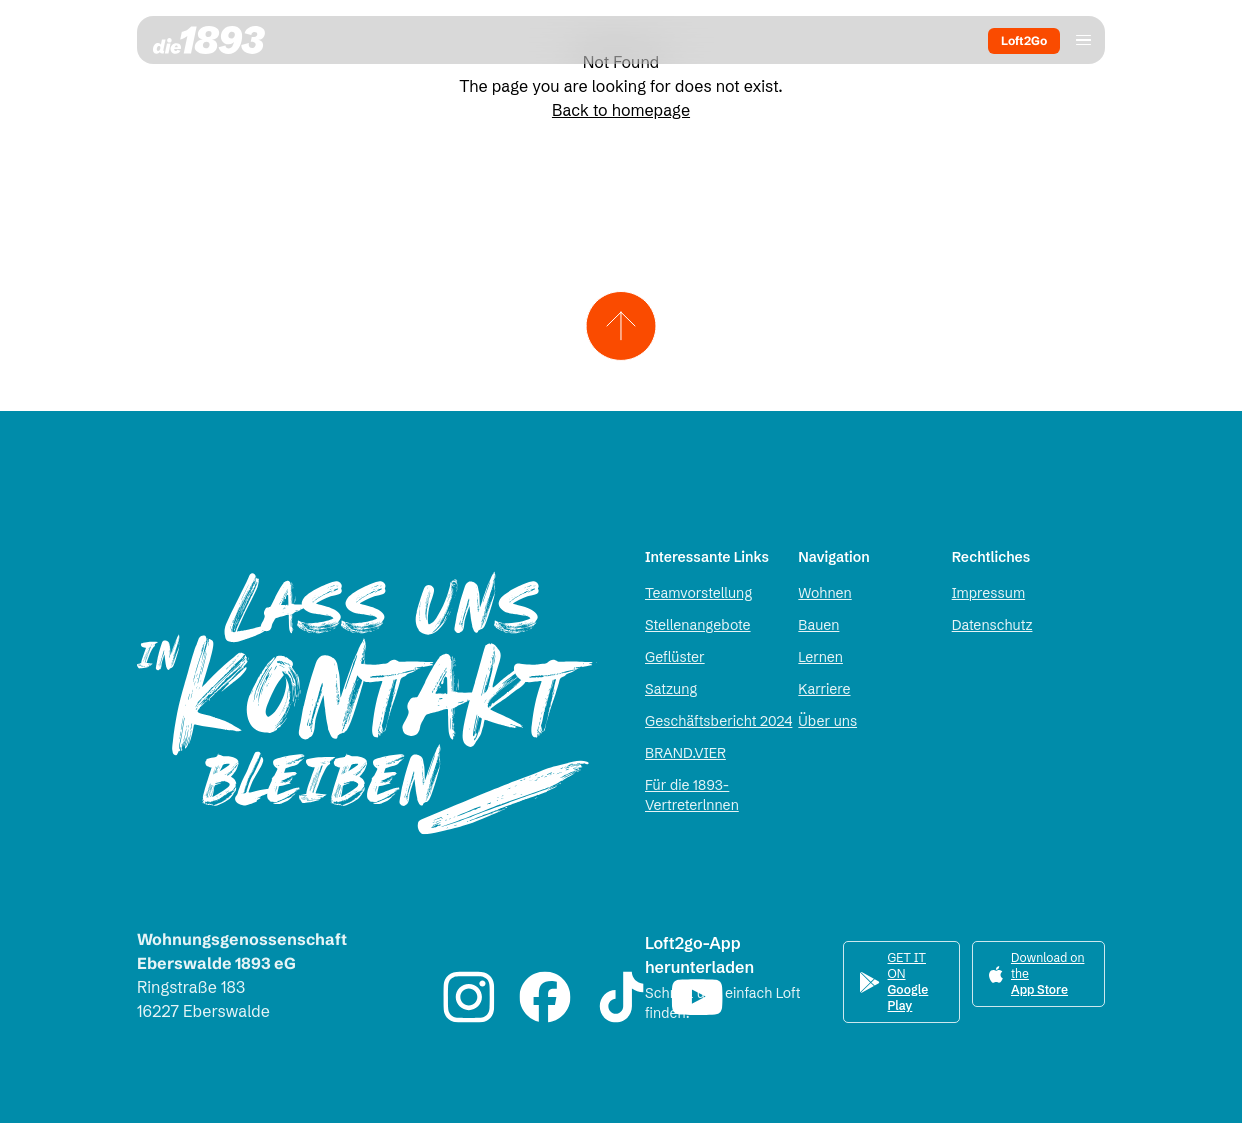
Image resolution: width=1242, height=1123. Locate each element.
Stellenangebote (698, 625)
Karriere (824, 689)
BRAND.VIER (685, 753)
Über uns (827, 721)
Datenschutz (992, 625)
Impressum (988, 593)
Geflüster (675, 657)
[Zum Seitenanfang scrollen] (621, 326)
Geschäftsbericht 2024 (718, 721)
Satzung (671, 689)
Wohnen (824, 593)
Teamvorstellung (698, 593)
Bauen (818, 625)
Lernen (820, 657)
